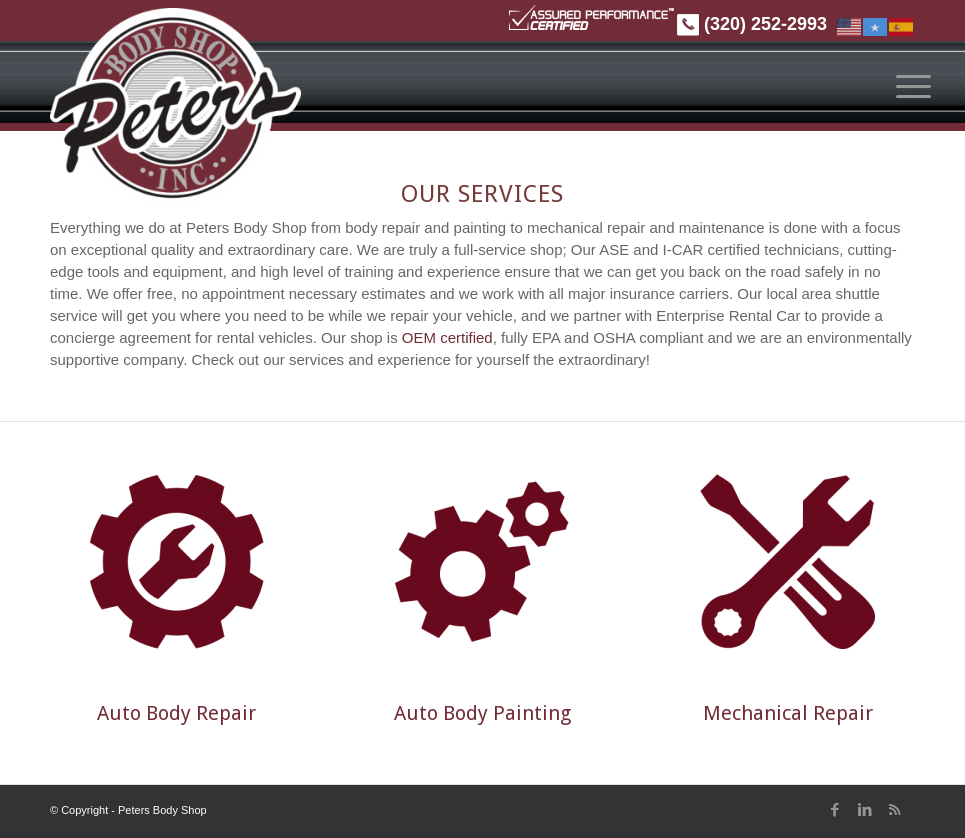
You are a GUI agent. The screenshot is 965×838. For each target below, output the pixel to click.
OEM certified (447, 337)
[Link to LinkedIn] (870, 810)
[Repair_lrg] (177, 562)
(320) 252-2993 (752, 24)
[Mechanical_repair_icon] (788, 562)
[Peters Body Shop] (175, 108)
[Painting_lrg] (482, 562)
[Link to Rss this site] (900, 810)
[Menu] (914, 86)
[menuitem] (907, 86)
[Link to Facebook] (840, 810)
